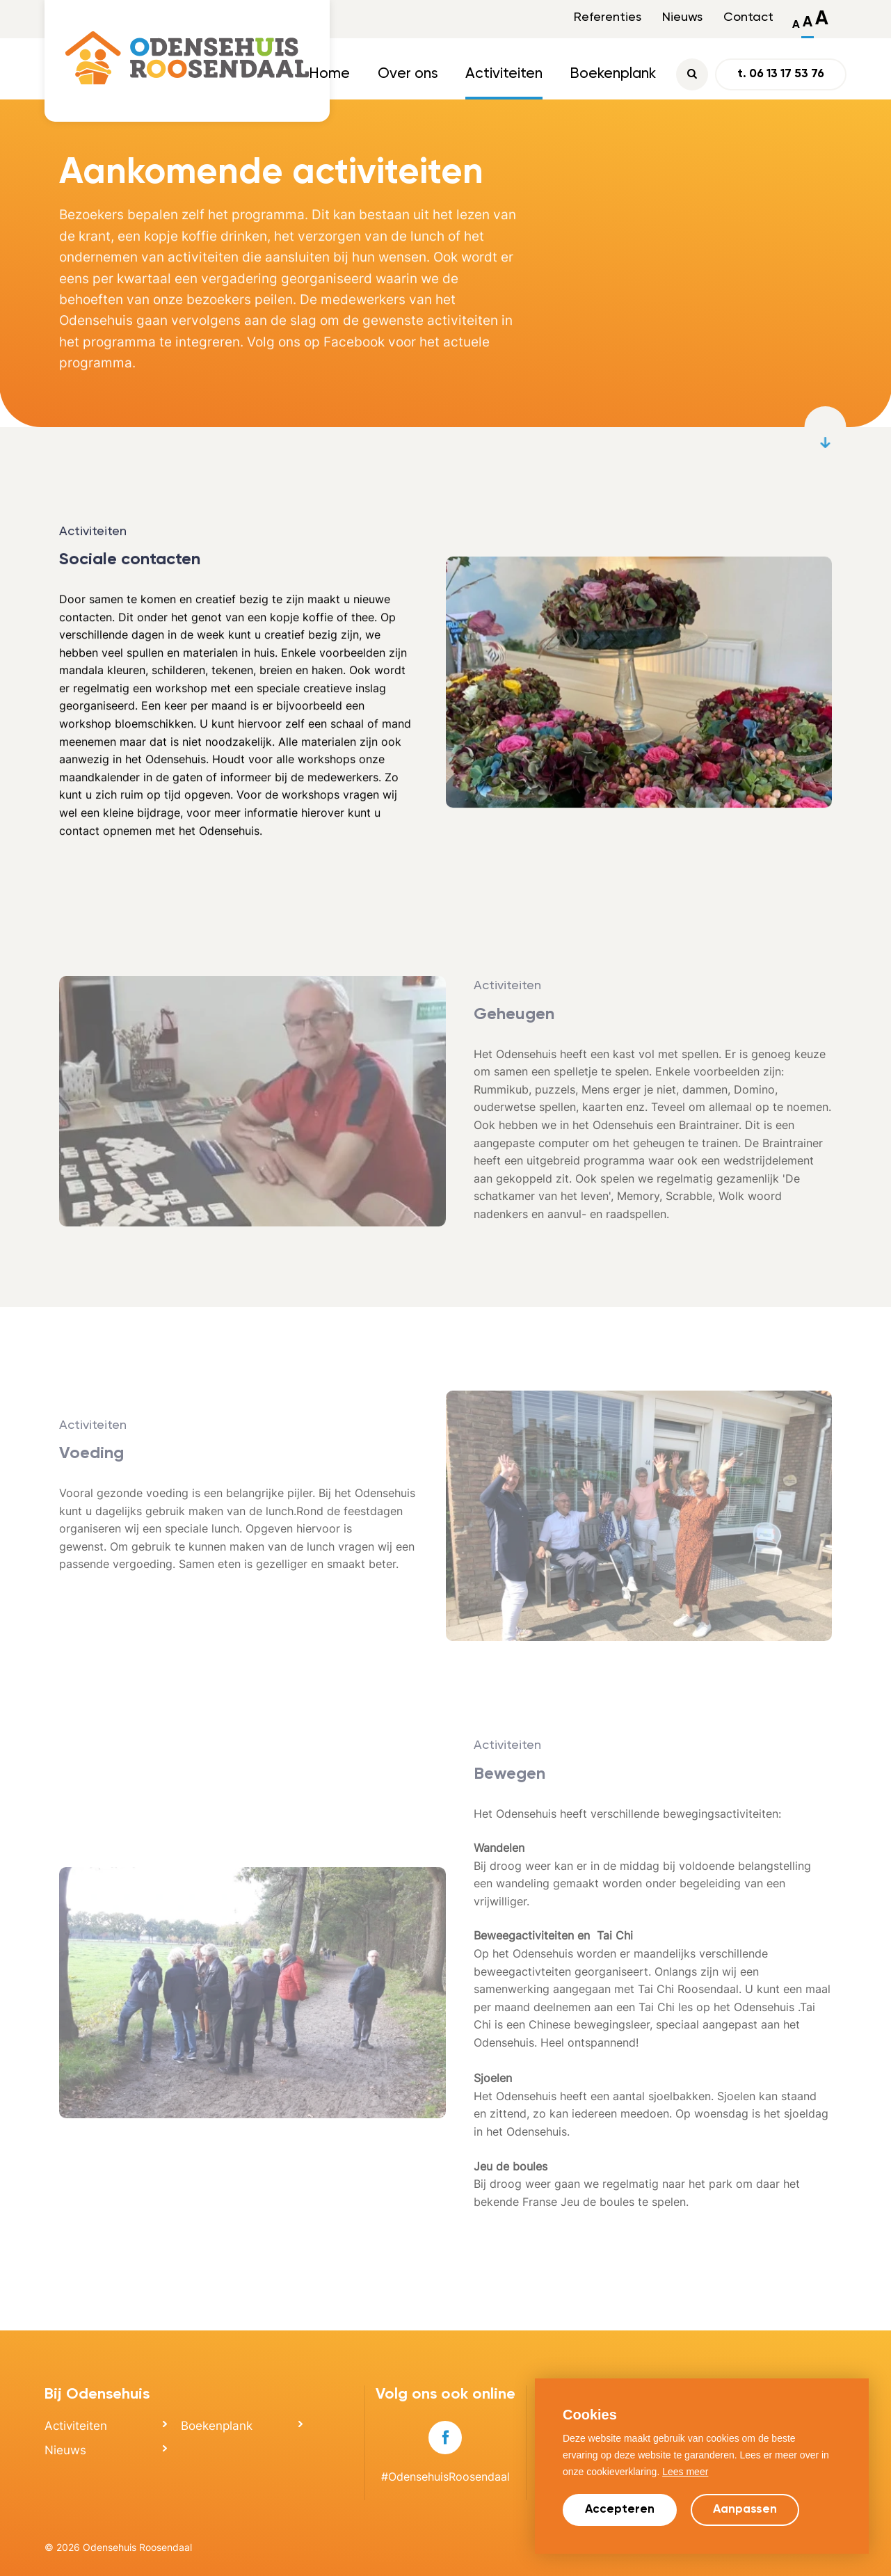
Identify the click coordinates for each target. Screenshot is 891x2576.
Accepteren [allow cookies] (620, 2509)
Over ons (408, 74)
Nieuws (682, 17)
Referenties (607, 17)
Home (329, 74)
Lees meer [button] (685, 2471)
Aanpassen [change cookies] (745, 2509)
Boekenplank (613, 74)
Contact (748, 17)
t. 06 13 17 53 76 (780, 74)
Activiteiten (504, 74)
